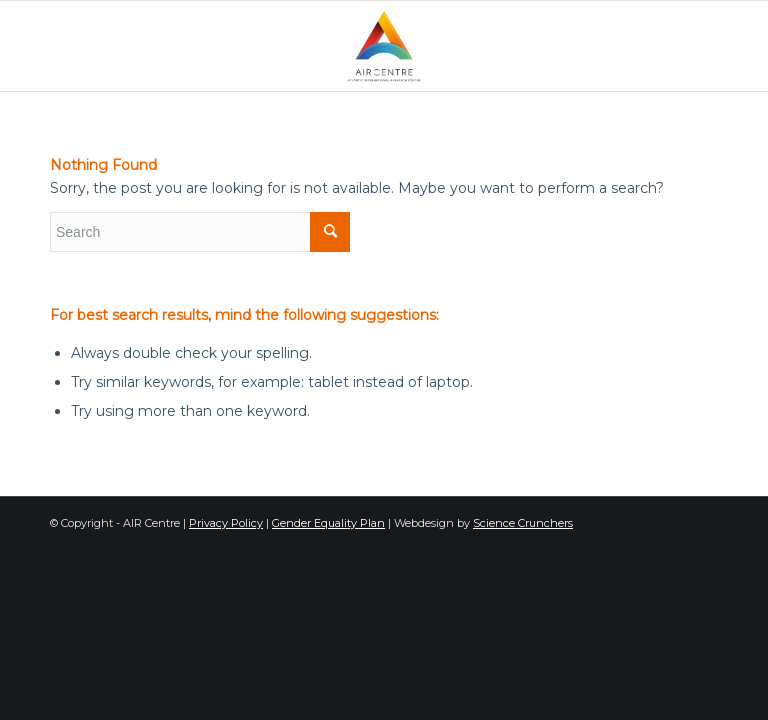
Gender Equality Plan (328, 523)
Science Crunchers (523, 523)
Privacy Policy (226, 523)
